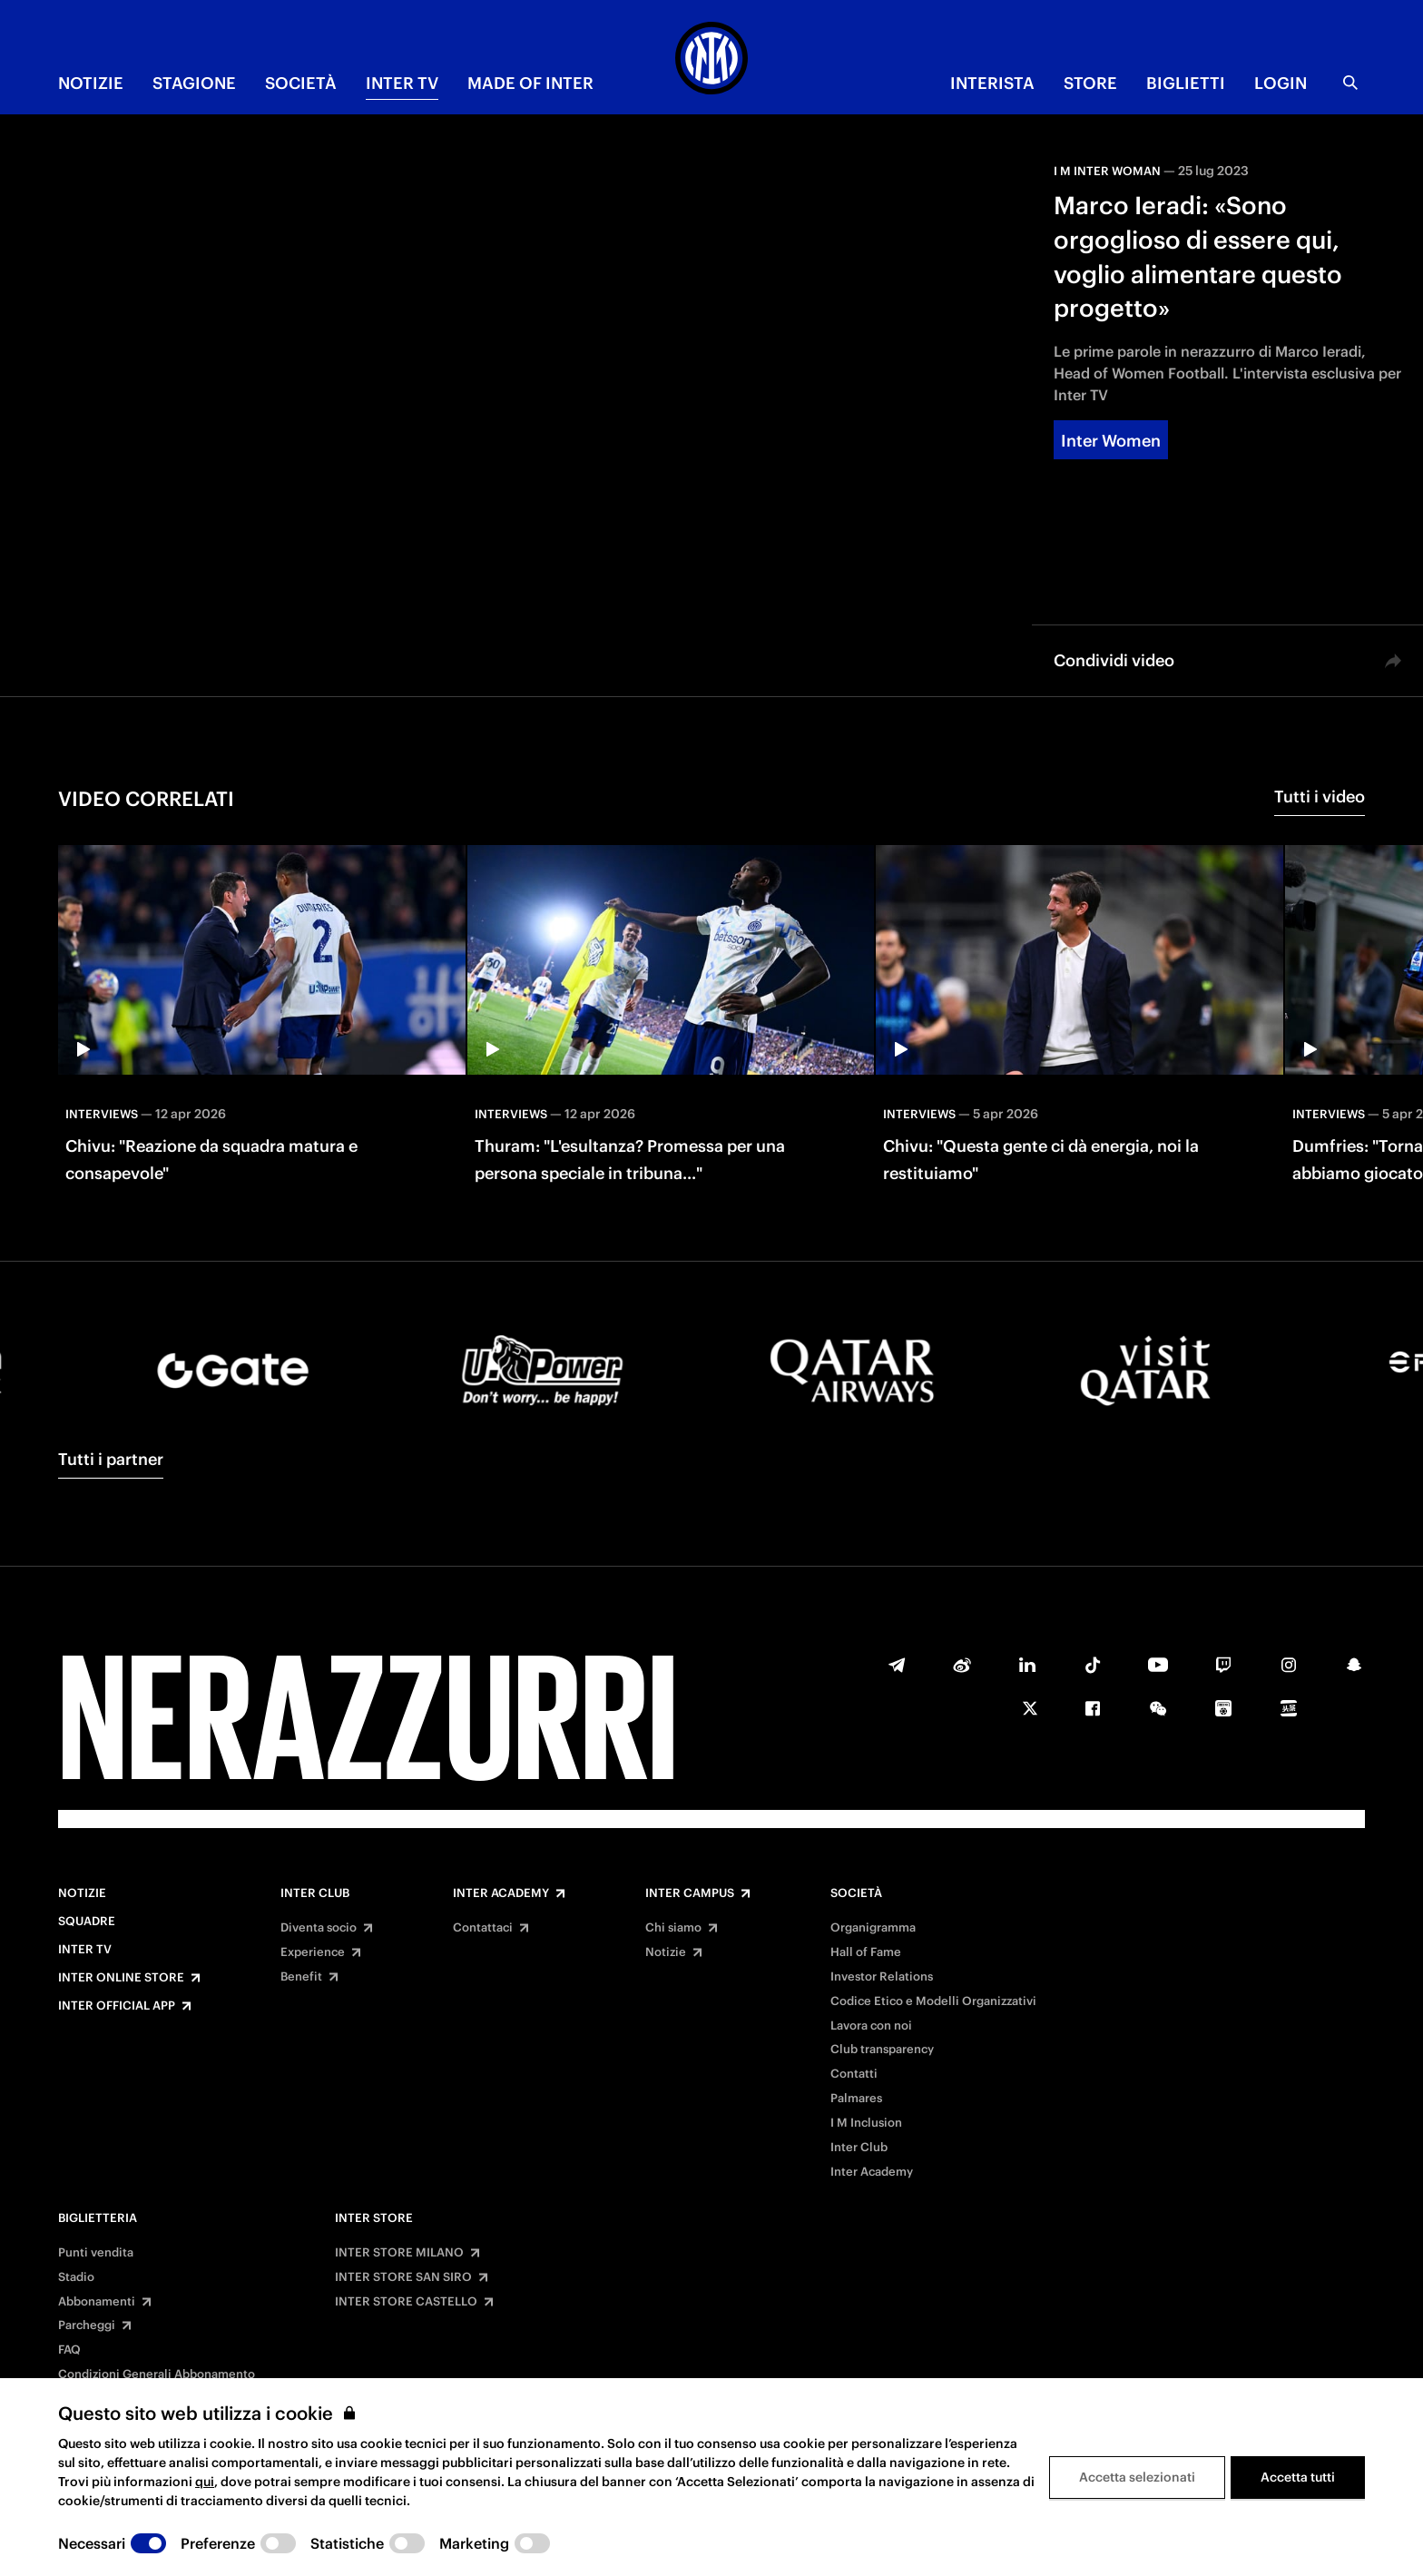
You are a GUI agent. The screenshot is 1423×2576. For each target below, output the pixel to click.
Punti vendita (95, 2253)
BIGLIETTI (1185, 83)
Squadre (86, 1921)
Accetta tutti (1298, 2477)
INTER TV (402, 83)
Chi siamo (673, 1928)
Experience (312, 1952)
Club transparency (882, 2049)
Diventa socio (318, 1928)
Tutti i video (1319, 796)
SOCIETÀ (301, 83)
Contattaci (483, 1928)
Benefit (301, 1977)
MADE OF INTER (530, 83)
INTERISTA (992, 83)
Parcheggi (86, 2325)
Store (1090, 83)
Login (1280, 83)
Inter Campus (689, 1893)
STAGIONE (194, 83)
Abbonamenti (96, 2302)
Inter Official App (116, 2006)
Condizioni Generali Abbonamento (156, 2374)
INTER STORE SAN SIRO (403, 2277)
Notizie (82, 1893)
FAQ (69, 2350)
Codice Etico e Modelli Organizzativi (933, 2001)
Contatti (854, 2074)
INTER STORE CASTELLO (406, 2302)
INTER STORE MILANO (399, 2253)
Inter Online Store (121, 1978)
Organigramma (873, 1928)
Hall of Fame (865, 1952)
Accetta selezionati (1137, 2477)
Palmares (856, 2098)
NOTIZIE (90, 83)
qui (204, 2481)
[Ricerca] (1350, 82)
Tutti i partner (110, 1459)
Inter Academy (501, 1893)
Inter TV (85, 1949)
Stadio (76, 2277)
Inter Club (314, 1893)
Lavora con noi (871, 2026)
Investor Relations (881, 1977)
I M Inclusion (866, 2123)
